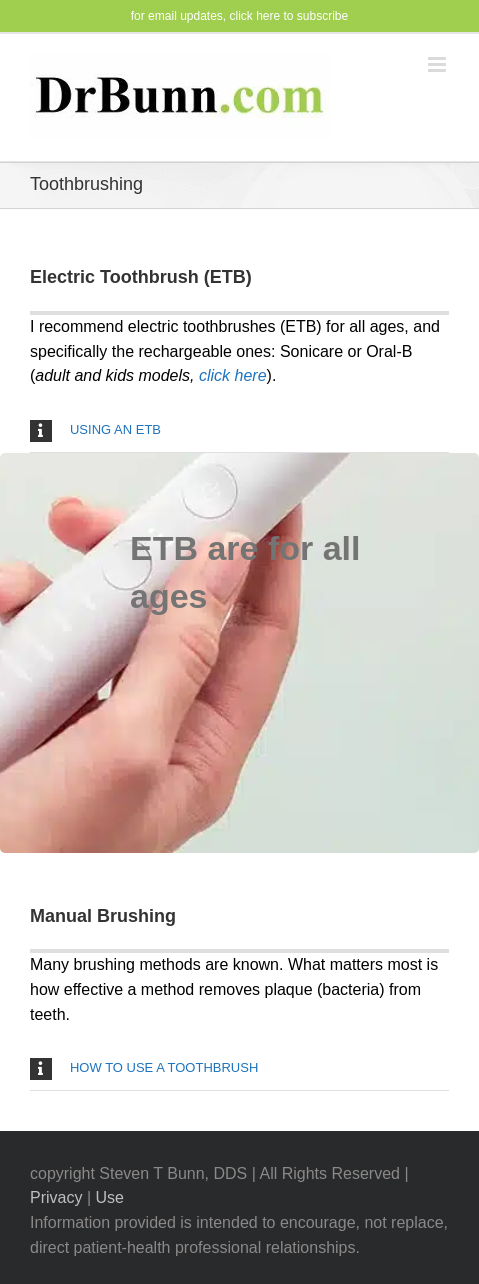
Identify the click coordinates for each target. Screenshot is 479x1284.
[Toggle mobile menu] (438, 64)
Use (109, 1197)
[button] (239, 430)
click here (233, 375)
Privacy (56, 1197)
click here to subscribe (289, 16)
